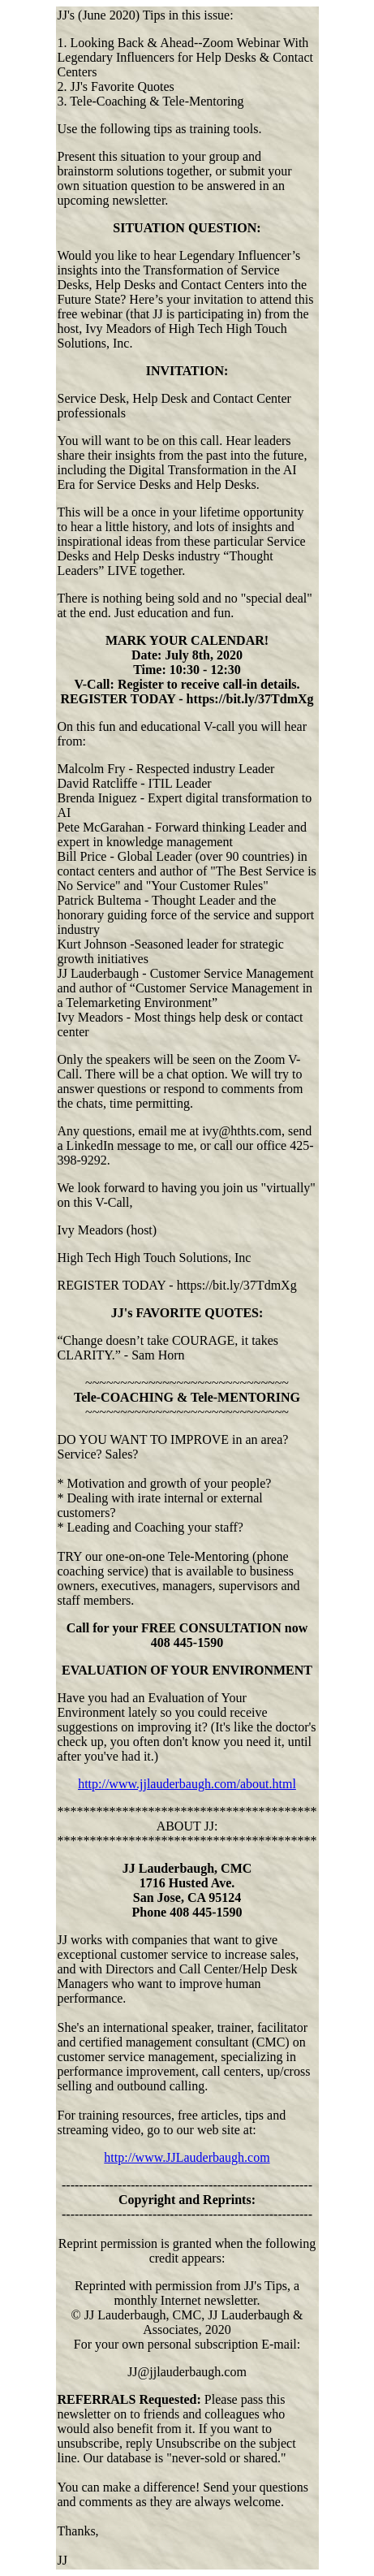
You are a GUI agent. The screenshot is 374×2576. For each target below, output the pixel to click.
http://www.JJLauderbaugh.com (186, 2157)
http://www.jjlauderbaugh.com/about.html (187, 1784)
